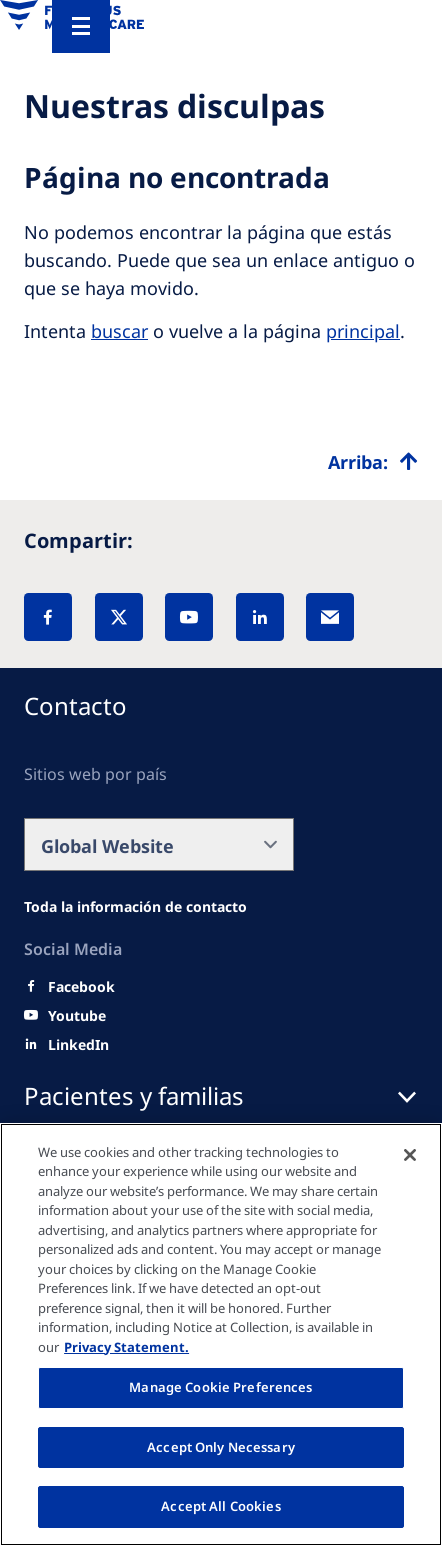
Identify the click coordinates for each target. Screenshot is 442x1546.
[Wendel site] (135, 907)
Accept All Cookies (220, 1506)
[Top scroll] (373, 462)
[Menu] (81, 26)
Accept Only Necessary (221, 1447)
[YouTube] (189, 617)
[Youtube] (77, 1016)
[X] (119, 617)
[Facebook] (48, 617)
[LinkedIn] (260, 617)
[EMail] (330, 617)
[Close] (410, 1155)
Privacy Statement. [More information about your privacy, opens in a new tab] (126, 1347)
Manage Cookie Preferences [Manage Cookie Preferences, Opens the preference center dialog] (220, 1387)
